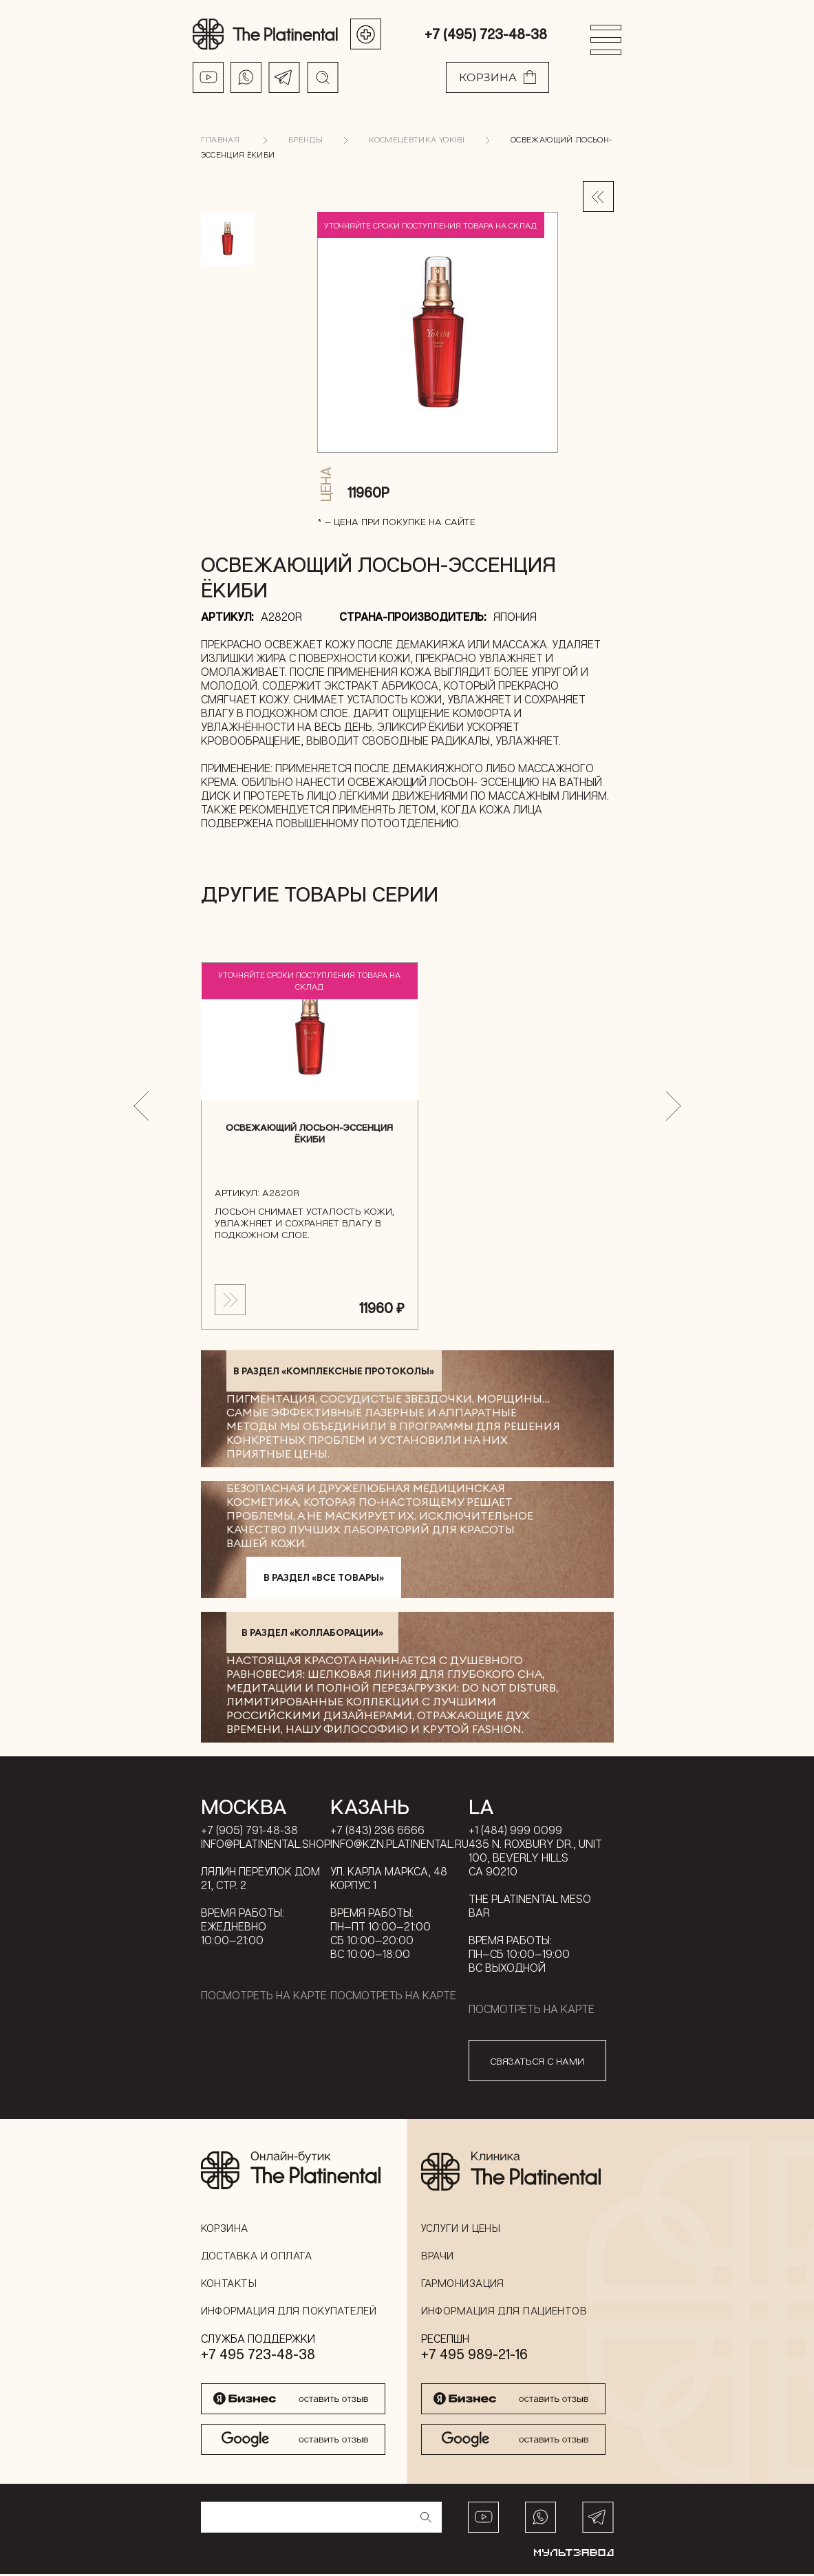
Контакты (229, 2285)
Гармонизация (462, 2285)
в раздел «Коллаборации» (312, 1634)
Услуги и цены (461, 2230)
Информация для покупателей (289, 2312)
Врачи (437, 2257)
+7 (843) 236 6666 (377, 1832)
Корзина (224, 2230)
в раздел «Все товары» (324, 1579)
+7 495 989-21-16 (474, 2356)
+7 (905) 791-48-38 (249, 1832)
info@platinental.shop (265, 1846)
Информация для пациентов (504, 2312)
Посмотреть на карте (264, 1997)
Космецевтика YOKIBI (416, 141)
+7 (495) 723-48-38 (486, 34)
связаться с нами (537, 2062)
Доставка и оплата (256, 2257)
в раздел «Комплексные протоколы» (333, 1373)
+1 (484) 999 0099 (515, 1832)
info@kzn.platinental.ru (399, 1846)
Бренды (305, 141)
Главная (220, 141)
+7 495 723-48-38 (258, 2356)
